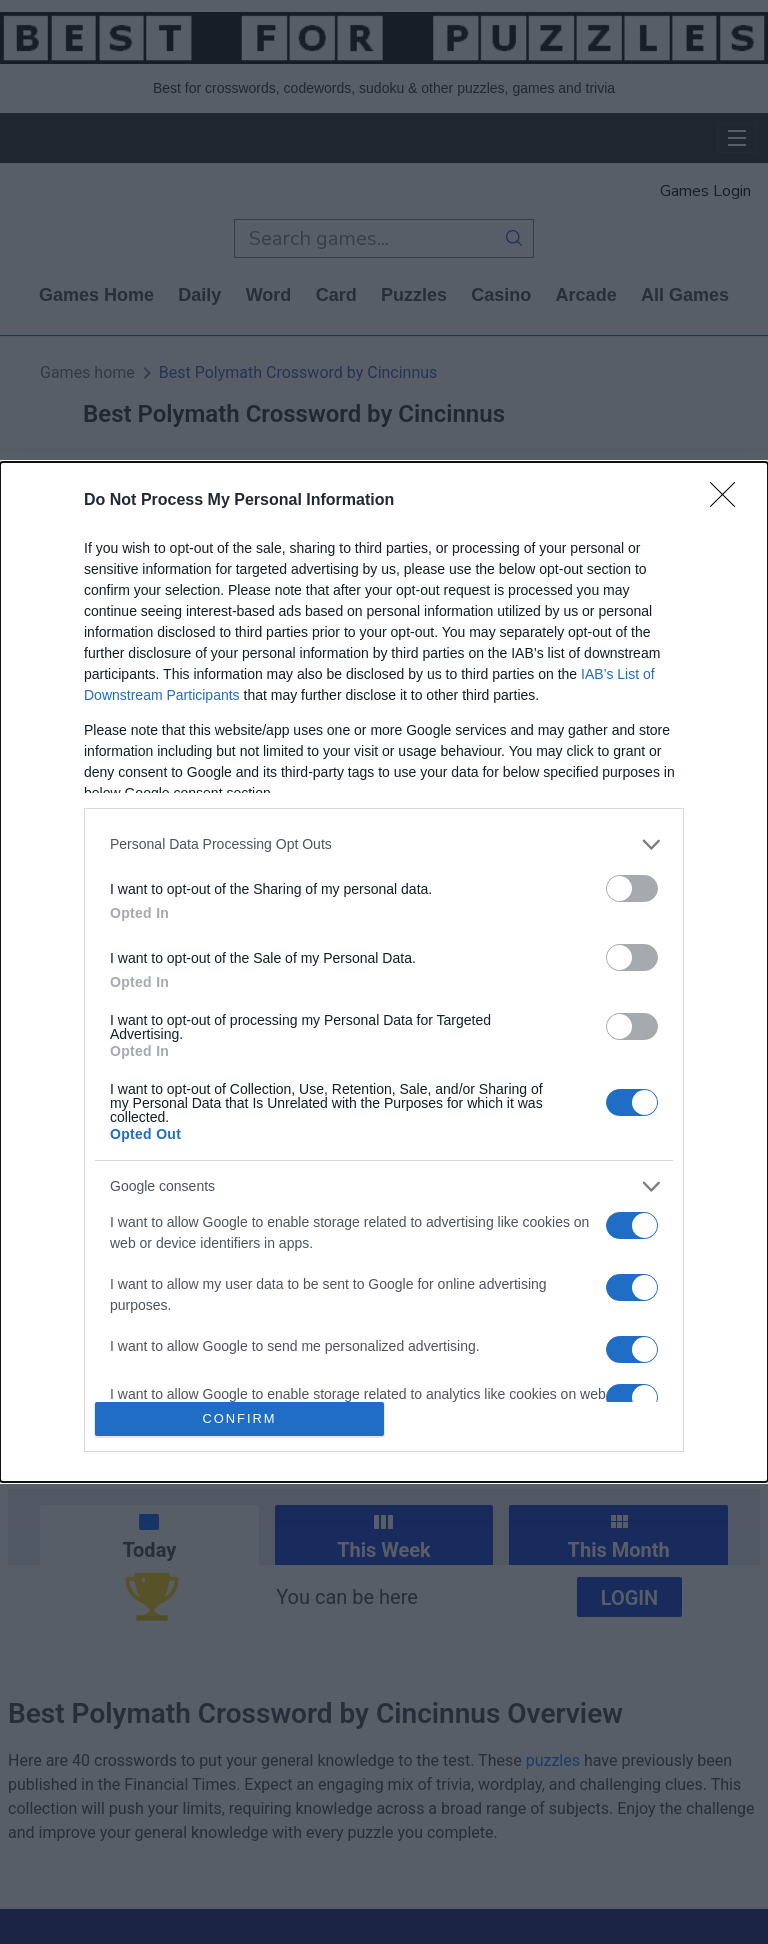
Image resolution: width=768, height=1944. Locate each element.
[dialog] (384, 972)
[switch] (632, 888)
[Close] (729, 501)
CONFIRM (239, 1419)
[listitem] (384, 844)
